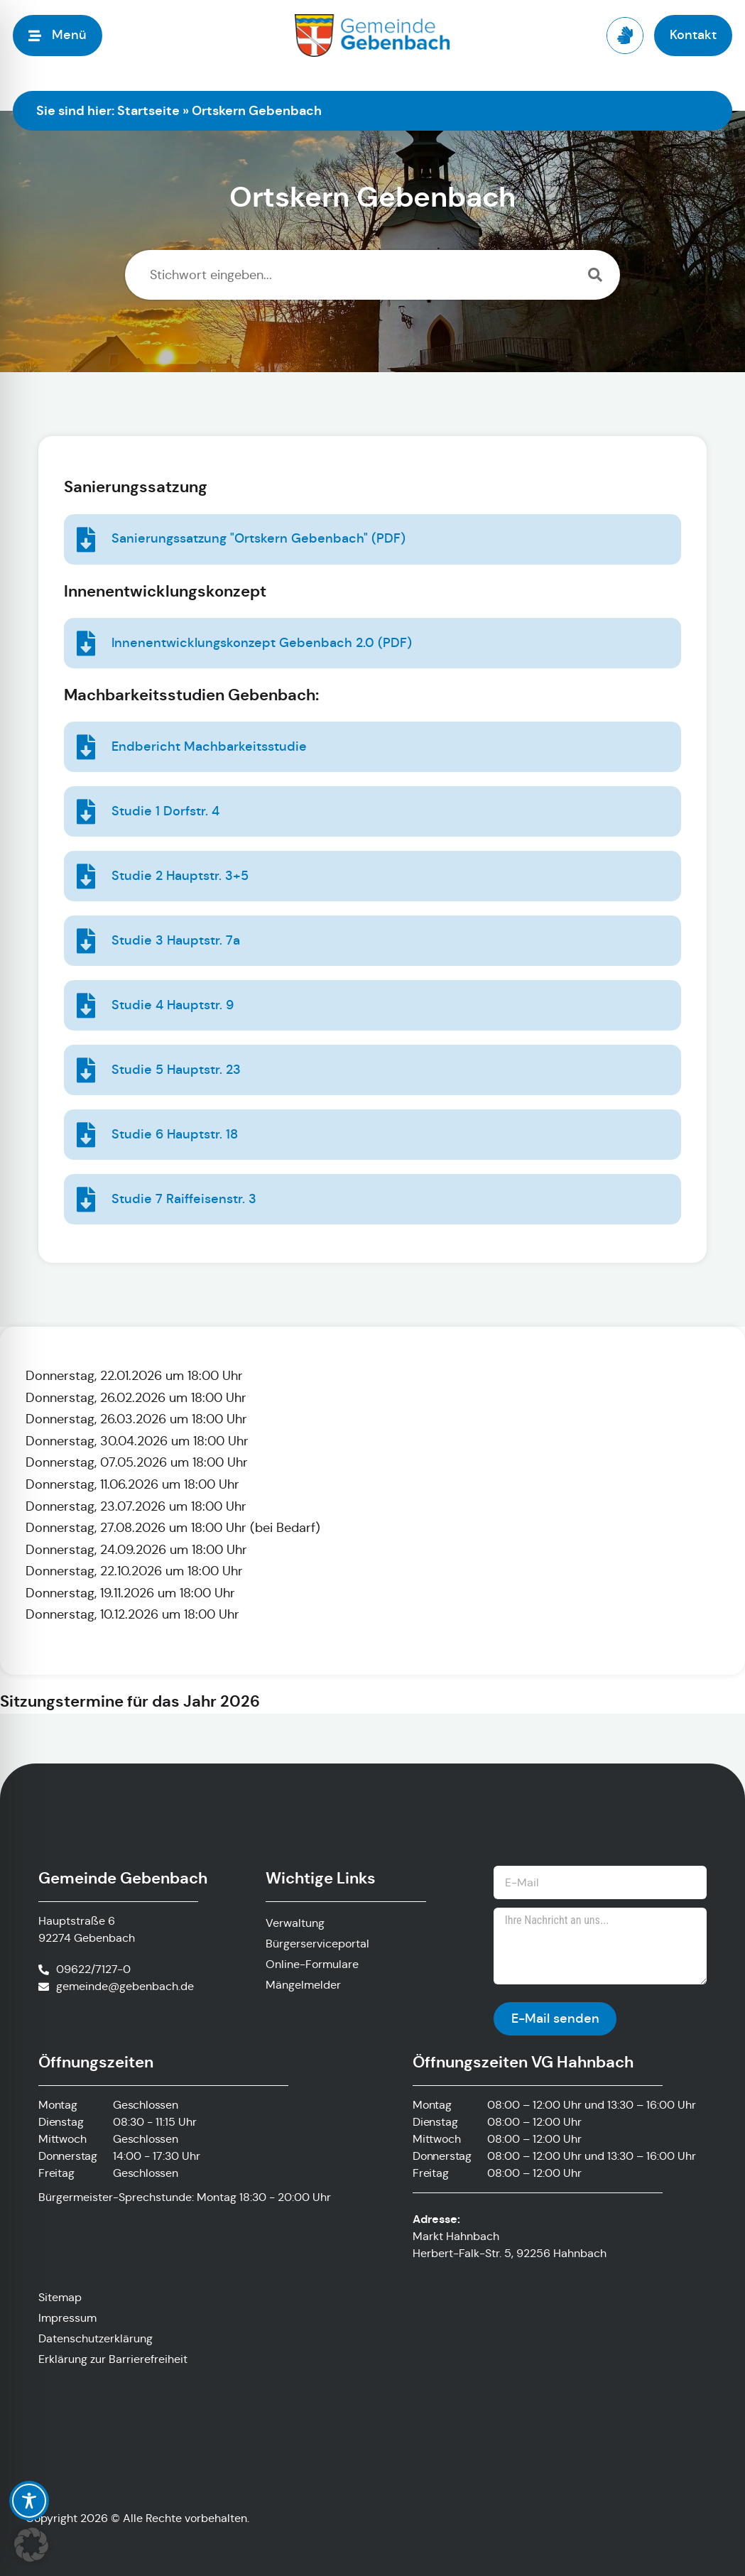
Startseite (148, 110)
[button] (31, 2544)
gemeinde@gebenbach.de (125, 1986)
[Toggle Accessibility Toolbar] (29, 2500)
